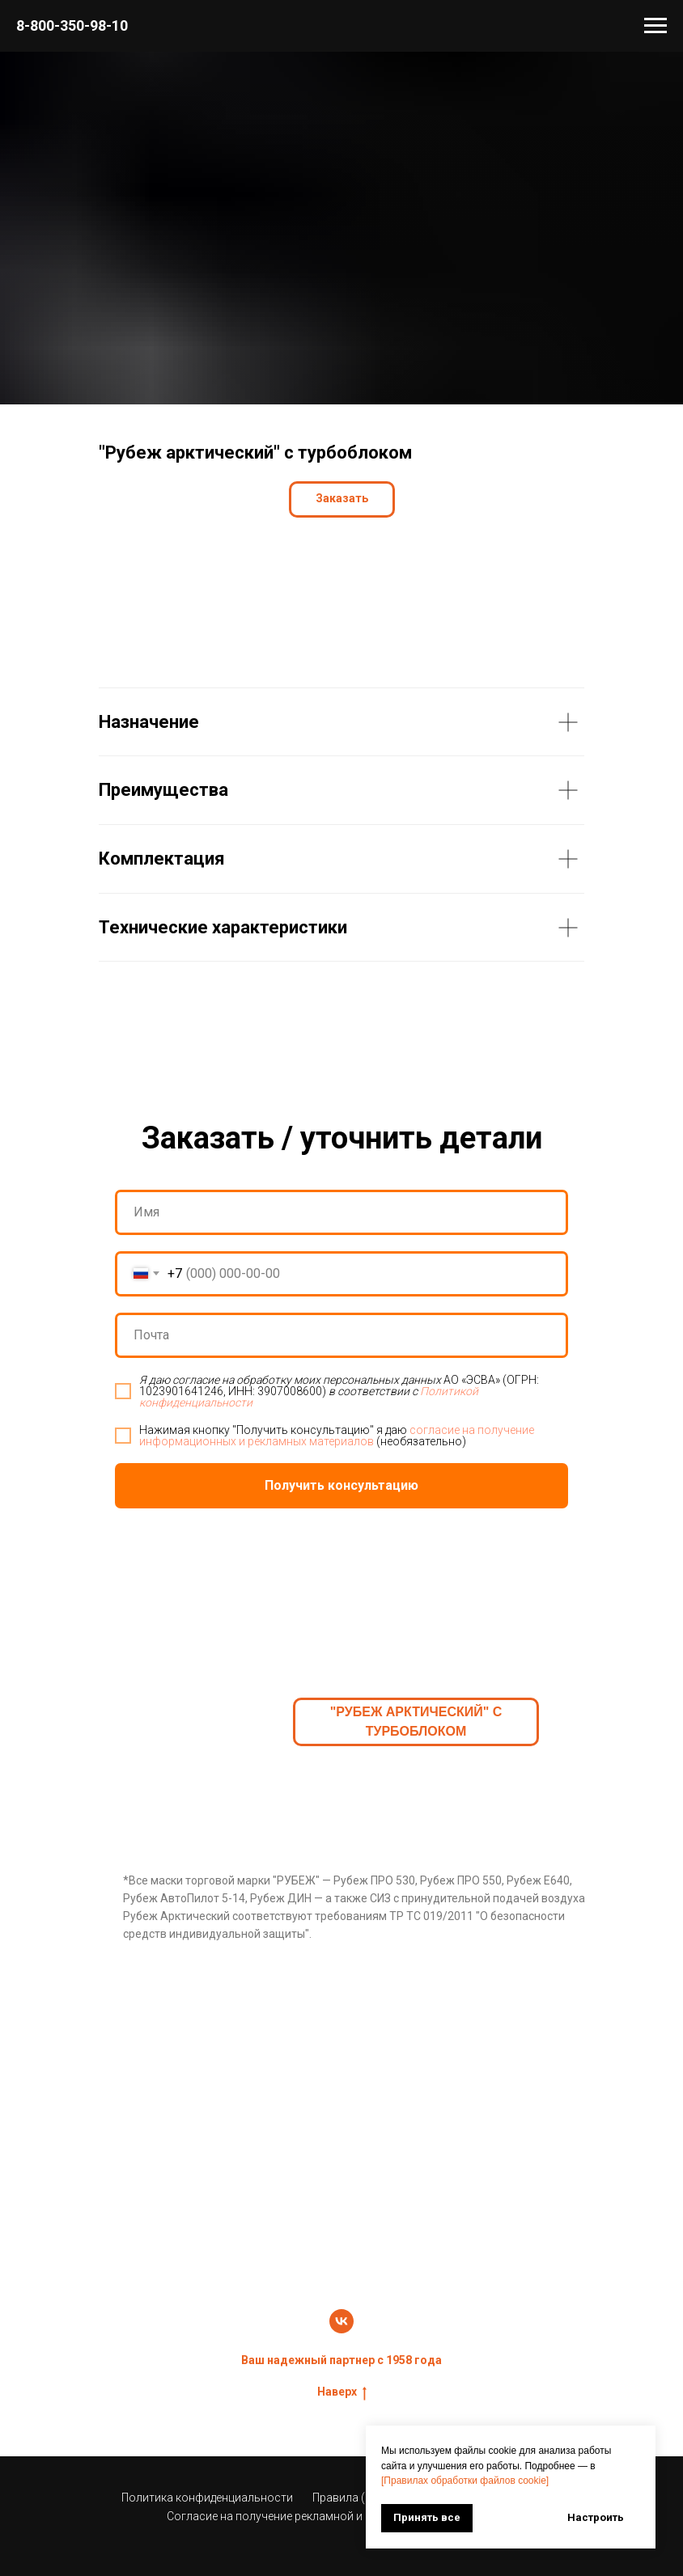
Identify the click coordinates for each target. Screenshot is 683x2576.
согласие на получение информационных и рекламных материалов (336, 1435)
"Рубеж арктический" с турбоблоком (416, 1722)
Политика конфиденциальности (207, 2497)
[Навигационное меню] (655, 26)
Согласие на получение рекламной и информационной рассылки (342, 2516)
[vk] (341, 2321)
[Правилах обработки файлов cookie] (465, 2480)
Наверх (342, 2392)
